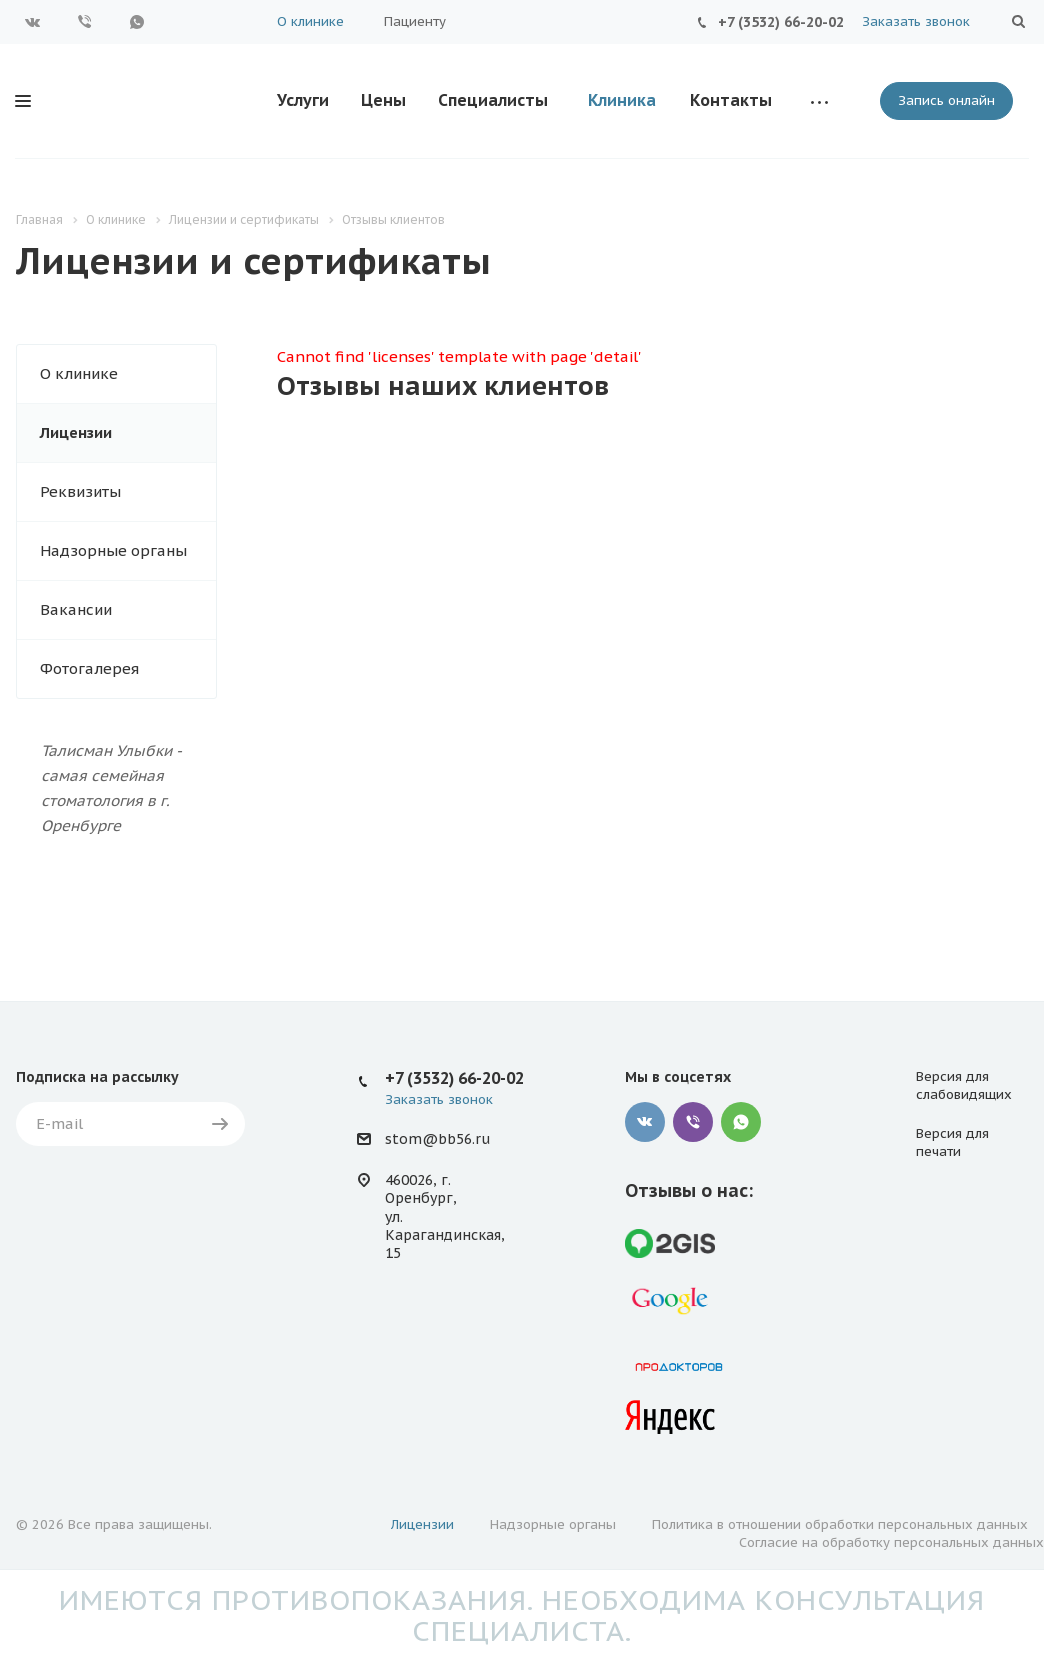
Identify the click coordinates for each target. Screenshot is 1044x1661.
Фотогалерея (89, 668)
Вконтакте (33, 22)
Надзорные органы (113, 550)
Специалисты (493, 100)
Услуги (303, 100)
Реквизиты (80, 491)
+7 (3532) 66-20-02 (781, 22)
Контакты (731, 100)
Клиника (622, 100)
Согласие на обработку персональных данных (891, 1542)
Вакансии (76, 609)
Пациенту (415, 21)
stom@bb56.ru (437, 1139)
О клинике (310, 21)
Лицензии (76, 432)
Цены (383, 100)
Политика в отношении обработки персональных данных (840, 1524)
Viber (85, 22)
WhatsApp (137, 22)
